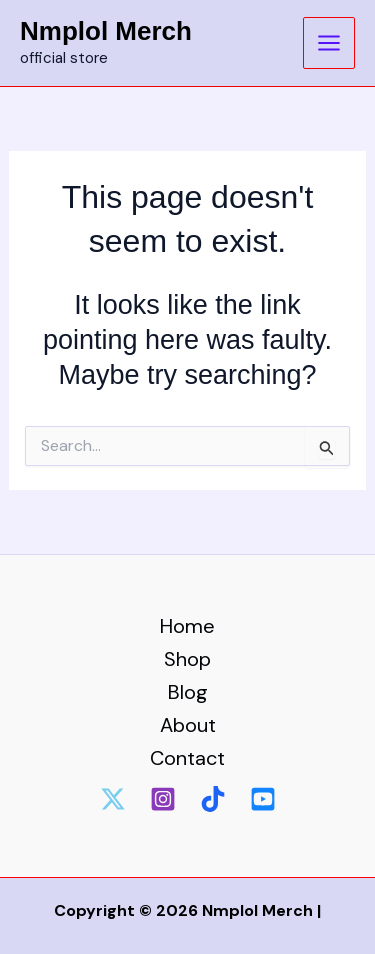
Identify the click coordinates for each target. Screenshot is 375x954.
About (188, 725)
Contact (187, 758)
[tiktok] (213, 799)
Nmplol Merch (106, 31)
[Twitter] (113, 799)
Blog (188, 692)
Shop (187, 659)
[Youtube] (263, 799)
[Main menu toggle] (329, 43)
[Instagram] (163, 799)
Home (187, 626)
